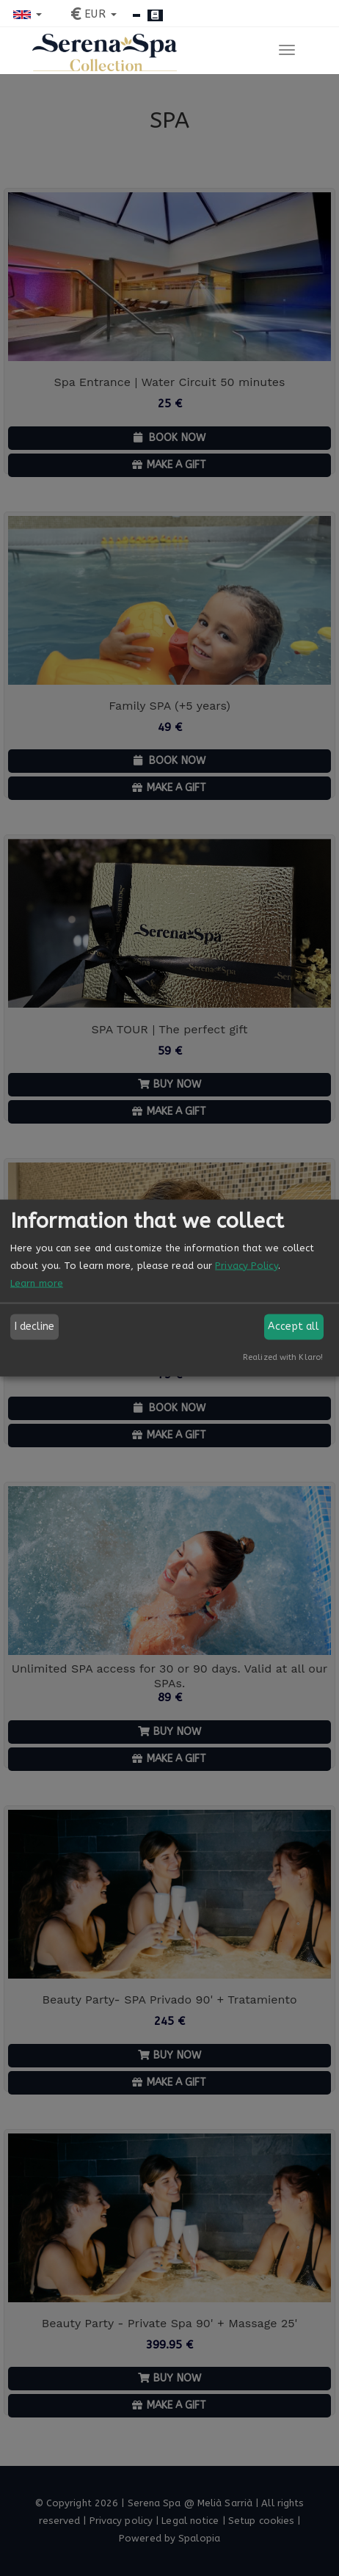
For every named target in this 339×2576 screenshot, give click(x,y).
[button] (27, 14)
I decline (35, 1326)
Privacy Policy (246, 1264)
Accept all (293, 1326)
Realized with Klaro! (283, 1356)
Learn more (36, 1282)
